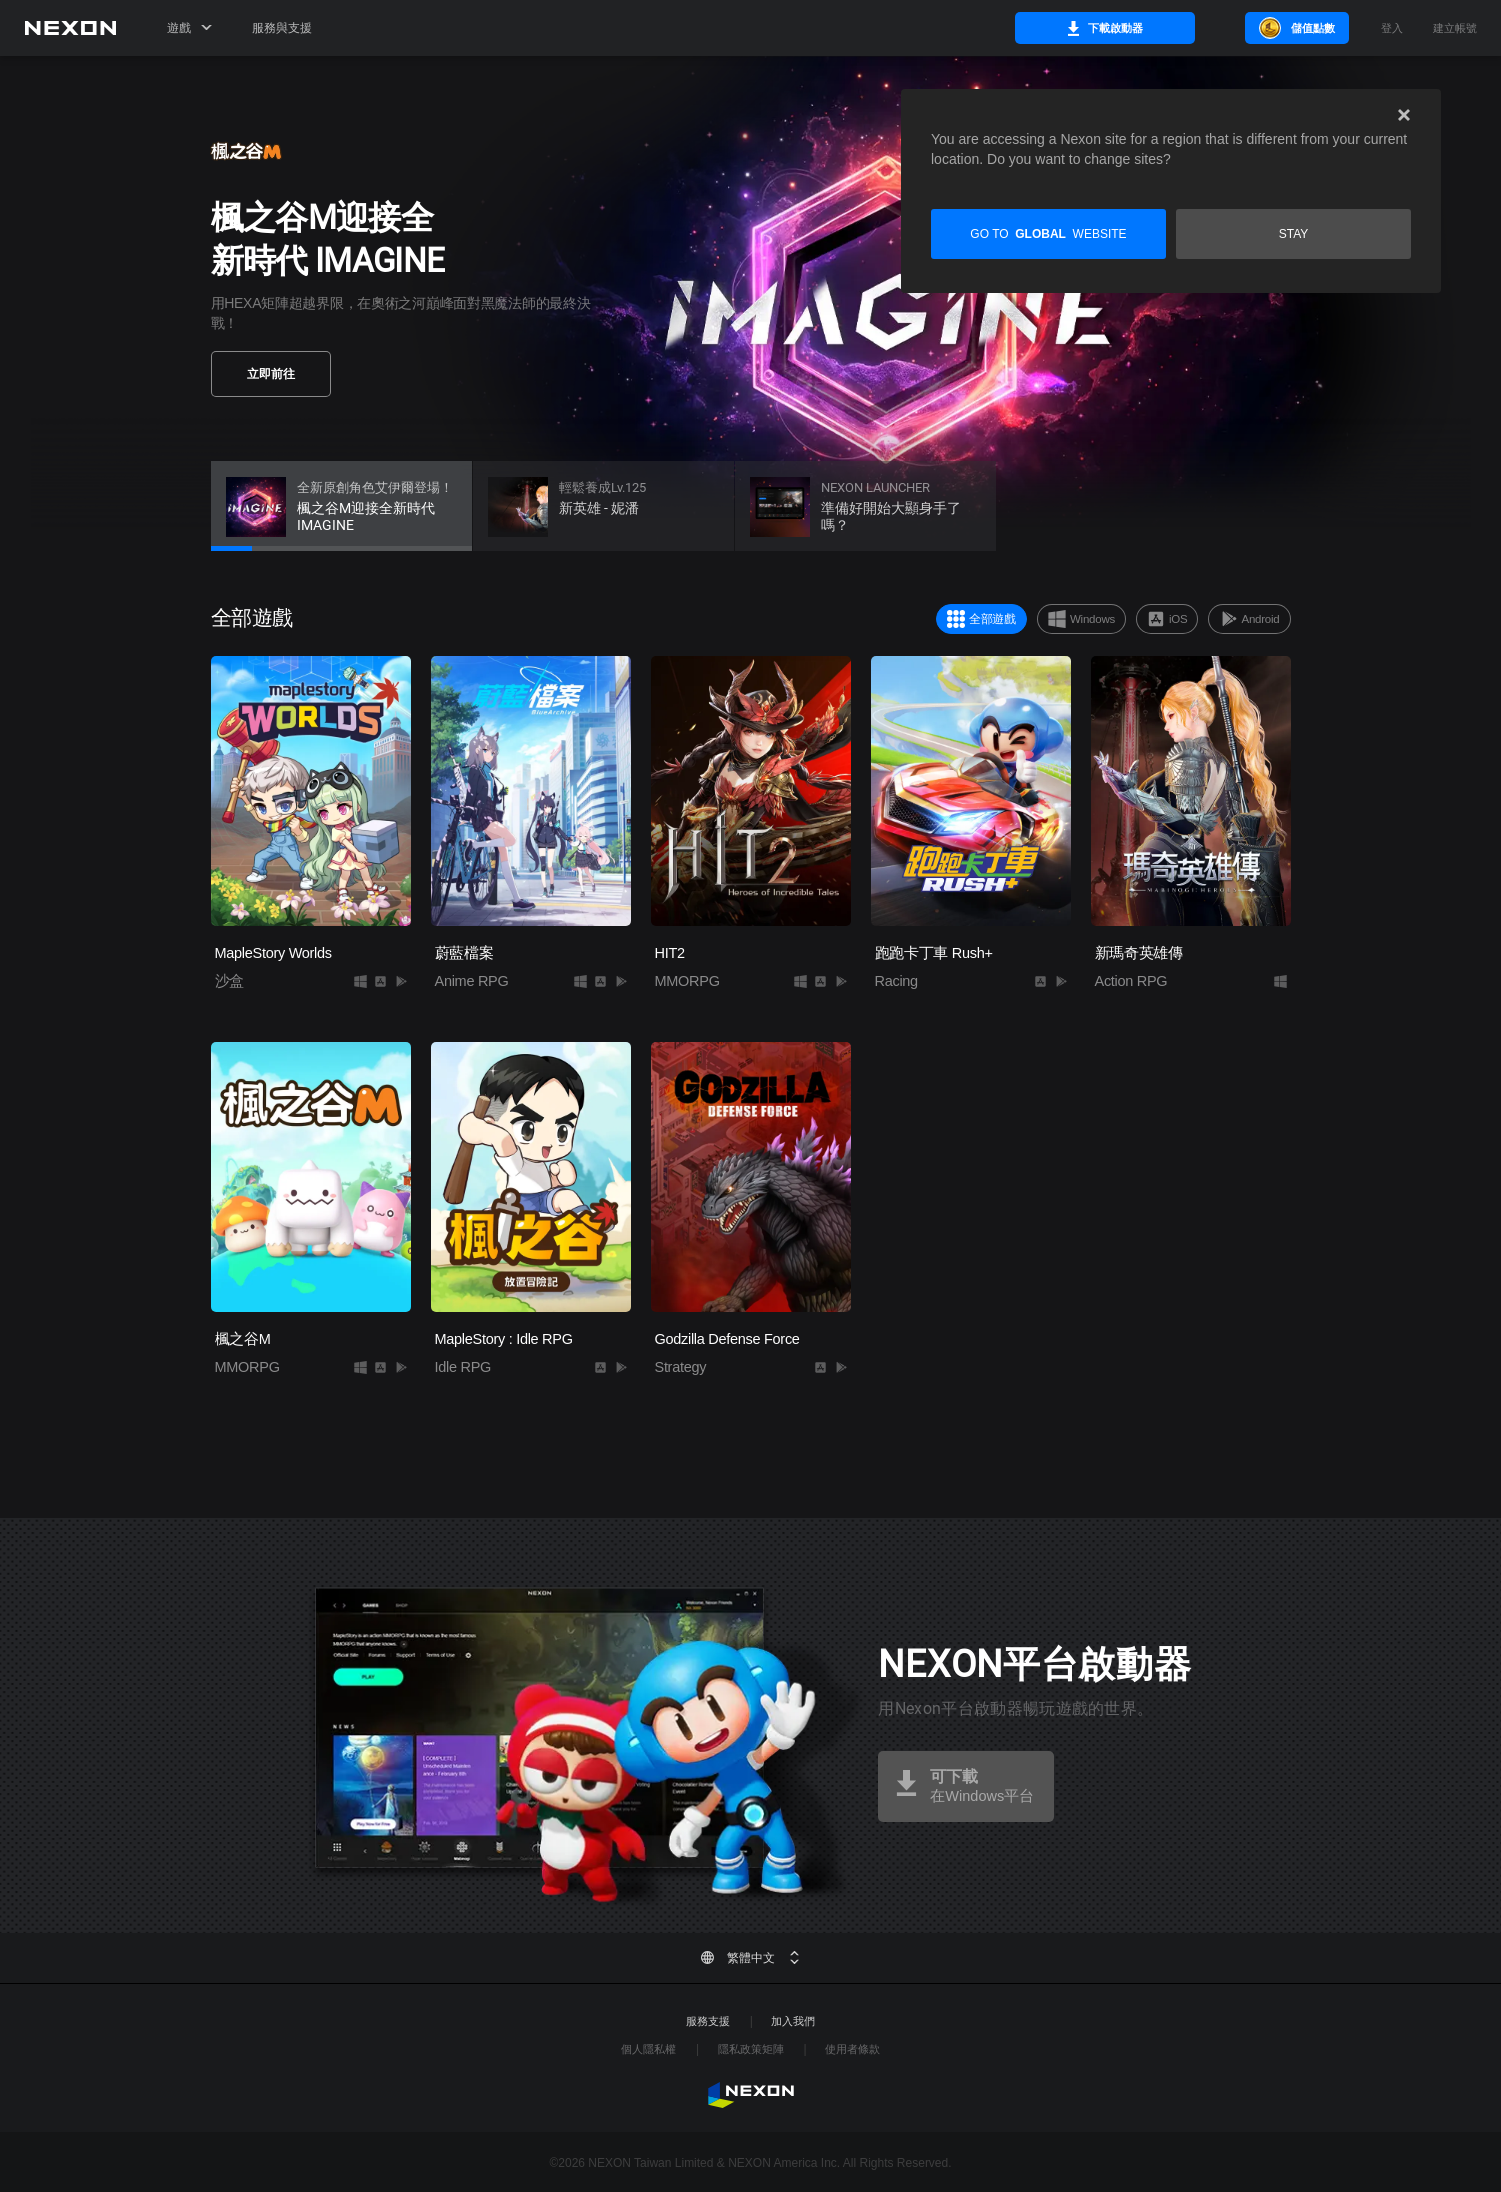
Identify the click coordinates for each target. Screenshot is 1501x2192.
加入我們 (793, 2021)
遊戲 (189, 28)
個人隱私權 (648, 2049)
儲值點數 (1295, 28)
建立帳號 (1455, 28)
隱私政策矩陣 (751, 2049)
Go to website (1048, 234)
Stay (1294, 234)
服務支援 (708, 2021)
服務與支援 (282, 28)
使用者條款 (852, 2049)
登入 (1392, 28)
